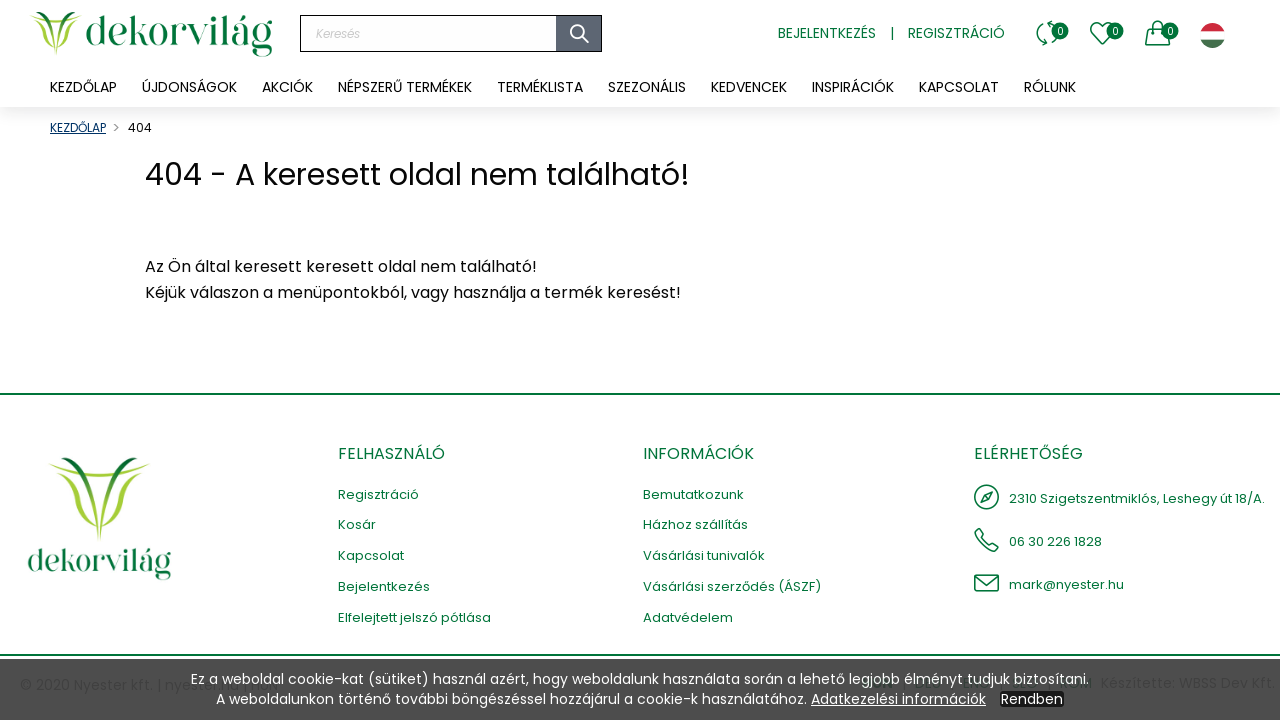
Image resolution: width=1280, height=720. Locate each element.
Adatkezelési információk (898, 699)
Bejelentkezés (827, 33)
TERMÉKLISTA (540, 87)
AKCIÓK (287, 87)
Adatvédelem (688, 617)
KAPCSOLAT (959, 87)
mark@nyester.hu (1066, 584)
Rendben (1032, 699)
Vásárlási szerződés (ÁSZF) (732, 586)
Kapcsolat (371, 555)
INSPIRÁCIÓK (853, 87)
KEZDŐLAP (83, 87)
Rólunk (1050, 87)
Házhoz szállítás (695, 524)
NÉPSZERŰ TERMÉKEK (405, 87)
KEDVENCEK (749, 87)
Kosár (357, 524)
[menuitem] (189, 87)
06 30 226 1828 (1055, 541)
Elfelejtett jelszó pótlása (414, 617)
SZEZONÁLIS (647, 87)
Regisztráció (956, 33)
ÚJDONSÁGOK (189, 87)
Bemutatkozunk (693, 494)
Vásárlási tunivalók (704, 555)
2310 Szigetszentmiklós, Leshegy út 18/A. (1137, 498)
